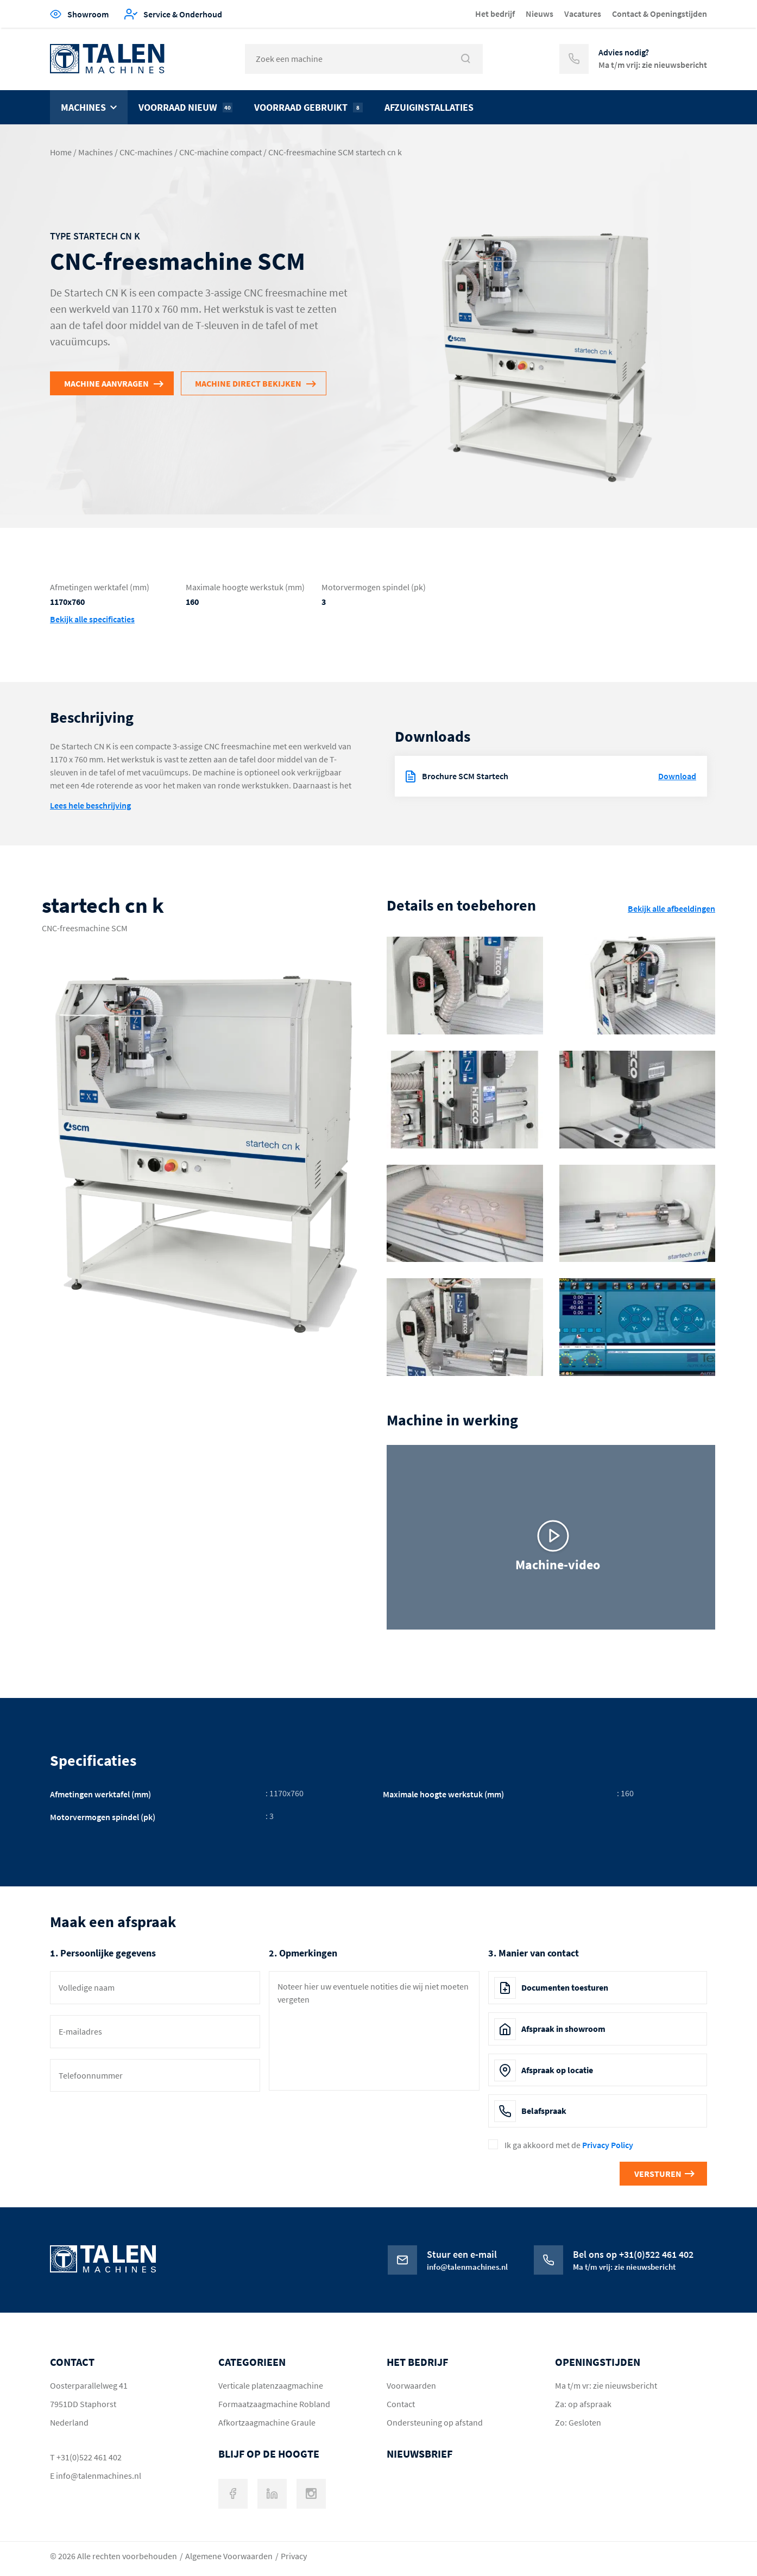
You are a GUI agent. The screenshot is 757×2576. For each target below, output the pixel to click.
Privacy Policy (607, 2144)
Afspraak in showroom (563, 2028)
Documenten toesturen (564, 1987)
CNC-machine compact (220, 152)
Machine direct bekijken (248, 383)
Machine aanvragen (106, 383)
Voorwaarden (411, 2385)
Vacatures (582, 13)
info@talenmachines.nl (98, 2475)
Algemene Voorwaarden (229, 2555)
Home (61, 152)
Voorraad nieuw (185, 107)
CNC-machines (146, 152)
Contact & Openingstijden (659, 13)
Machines (83, 107)
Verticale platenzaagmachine (270, 2385)
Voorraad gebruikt (308, 107)
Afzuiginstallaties (429, 107)
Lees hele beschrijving (90, 805)
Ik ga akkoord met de (568, 2145)
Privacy (294, 2555)
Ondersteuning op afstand (435, 2422)
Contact (401, 2403)
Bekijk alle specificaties (92, 619)
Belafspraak (543, 2110)
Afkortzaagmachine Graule (267, 2422)
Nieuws (539, 13)
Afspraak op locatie (557, 2069)
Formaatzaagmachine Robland (274, 2403)
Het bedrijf (495, 13)
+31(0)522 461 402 (89, 2457)
